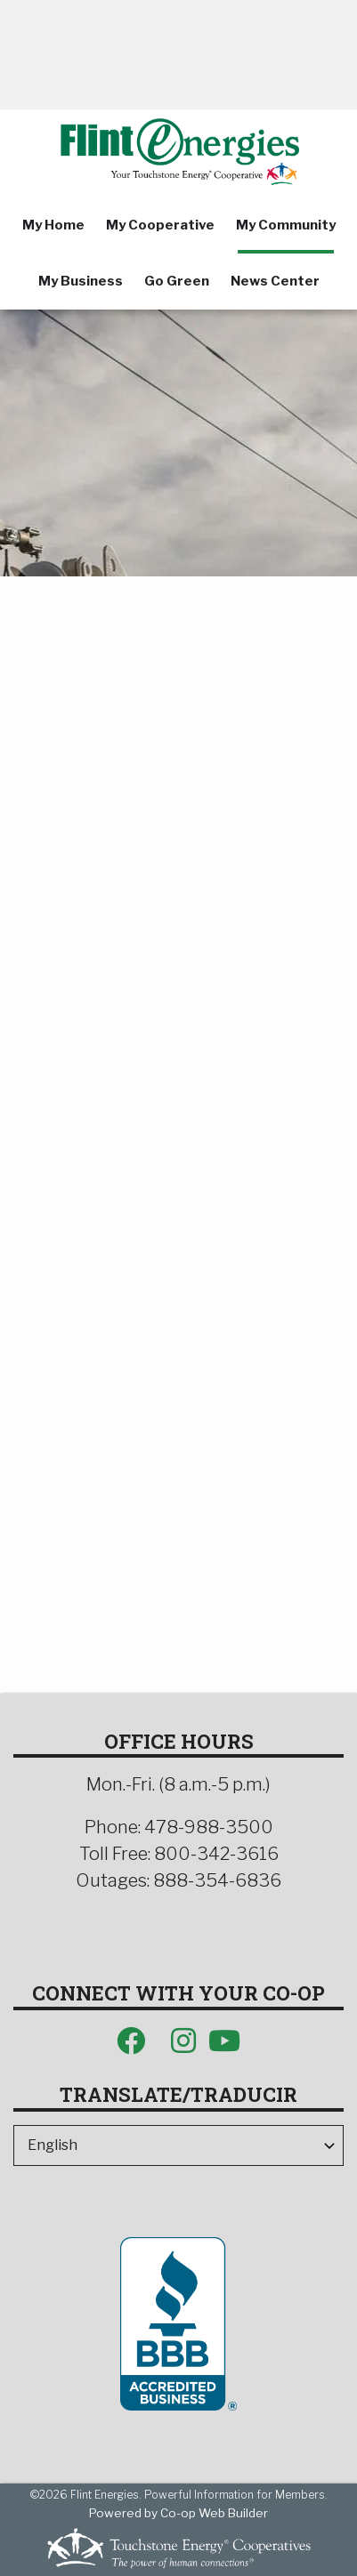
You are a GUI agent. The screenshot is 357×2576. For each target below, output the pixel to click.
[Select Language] (178, 2145)
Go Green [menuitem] (176, 281)
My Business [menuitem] (80, 281)
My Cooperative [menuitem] (160, 225)
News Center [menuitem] (275, 281)
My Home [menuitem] (53, 225)
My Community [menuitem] (286, 225)
